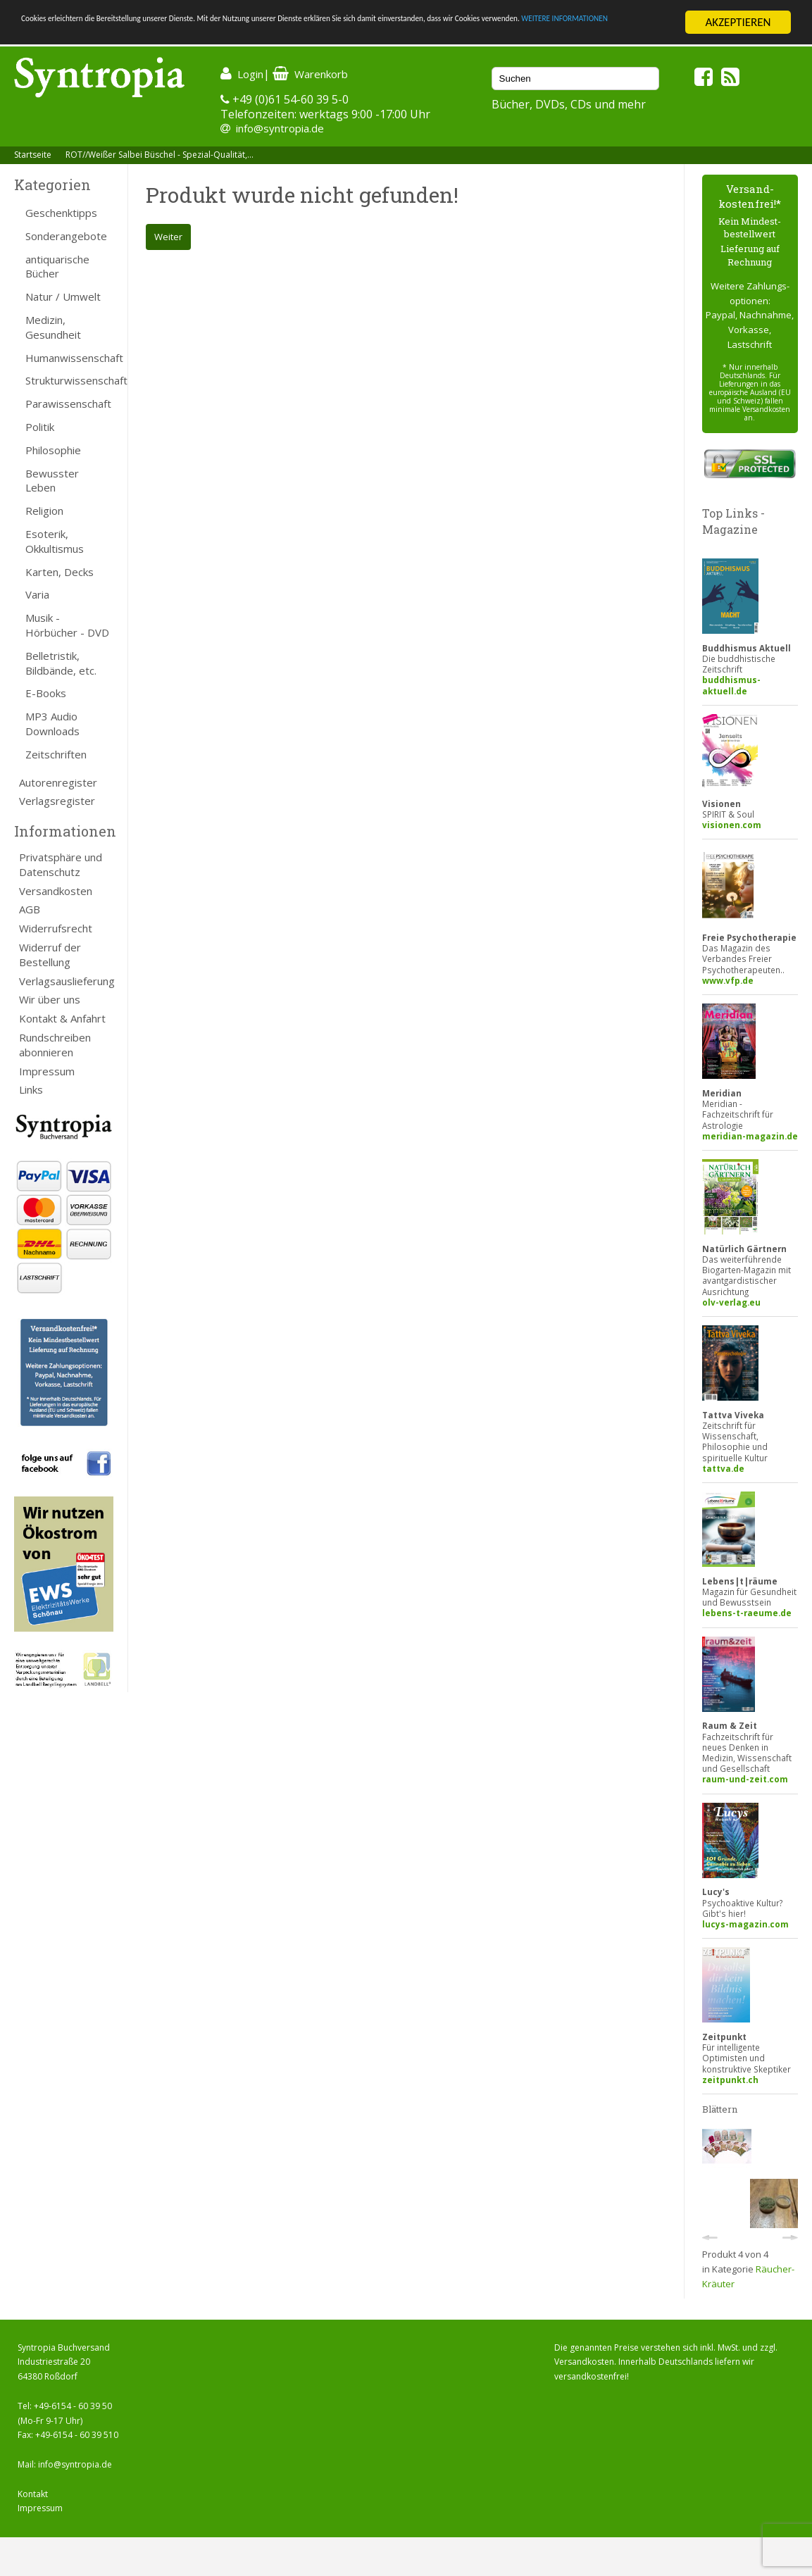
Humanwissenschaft (69, 358)
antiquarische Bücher (57, 266)
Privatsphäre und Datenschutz (60, 864)
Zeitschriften (56, 754)
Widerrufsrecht (55, 928)
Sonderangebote (66, 236)
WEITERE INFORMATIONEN (187, 34)
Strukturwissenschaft (69, 380)
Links (31, 1089)
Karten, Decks (59, 572)
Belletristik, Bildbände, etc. (60, 663)
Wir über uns (49, 999)
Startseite (32, 155)
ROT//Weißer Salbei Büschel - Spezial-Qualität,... (159, 155)
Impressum (47, 1071)
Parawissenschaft (68, 403)
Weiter (168, 236)
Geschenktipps (61, 213)
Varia (37, 594)
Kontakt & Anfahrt (62, 1018)
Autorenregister (58, 782)
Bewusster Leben (52, 480)
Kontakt (33, 2494)
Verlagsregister (57, 801)
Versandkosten (55, 891)
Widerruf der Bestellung (50, 954)
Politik (39, 427)
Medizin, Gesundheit (53, 327)
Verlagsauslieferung (66, 981)
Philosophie (53, 450)
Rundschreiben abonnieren (55, 1044)
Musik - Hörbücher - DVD (67, 625)
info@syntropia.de (280, 128)
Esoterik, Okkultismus (54, 541)
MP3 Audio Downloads (52, 723)
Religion (44, 511)
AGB (29, 909)
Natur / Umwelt (63, 296)
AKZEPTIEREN (737, 22)
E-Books (45, 693)
